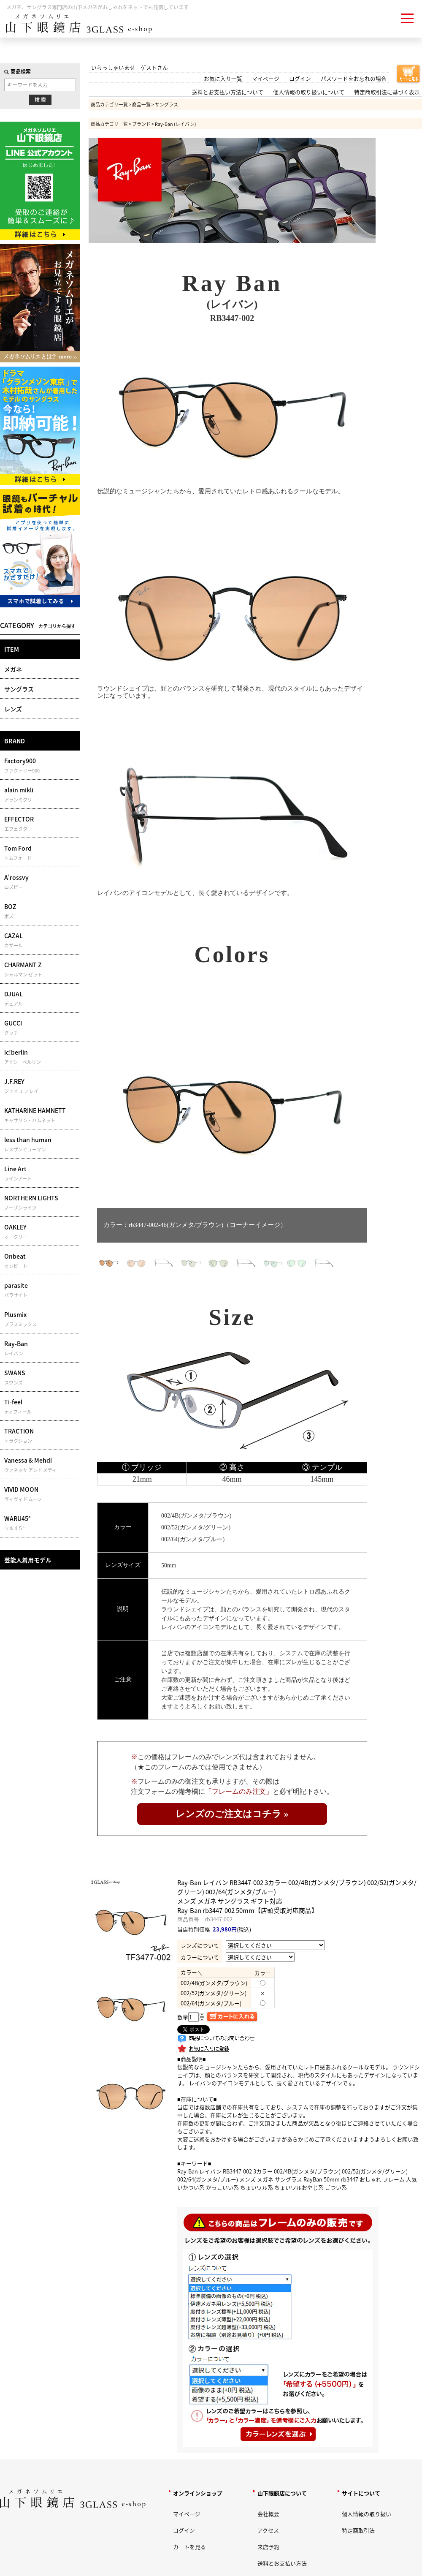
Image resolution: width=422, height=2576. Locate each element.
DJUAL (41, 998)
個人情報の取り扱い (366, 2514)
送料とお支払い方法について (227, 92)
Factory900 (41, 765)
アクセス (268, 2530)
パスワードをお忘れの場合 (354, 78)
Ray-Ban (41, 1348)
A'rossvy (41, 882)
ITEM (11, 649)
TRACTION (41, 1435)
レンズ (13, 709)
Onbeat (41, 1261)
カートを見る (189, 2547)
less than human (41, 1144)
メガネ (13, 669)
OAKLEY (41, 1231)
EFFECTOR (41, 823)
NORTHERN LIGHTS (41, 1202)
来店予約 (268, 2547)
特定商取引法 (358, 2530)
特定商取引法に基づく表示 (387, 92)
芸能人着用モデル (27, 1560)
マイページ (265, 78)
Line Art (41, 1173)
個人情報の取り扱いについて (308, 92)
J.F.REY (41, 1086)
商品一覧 (141, 104)
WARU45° (41, 1523)
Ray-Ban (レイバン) (175, 123)
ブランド (141, 123)
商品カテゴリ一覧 (109, 104)
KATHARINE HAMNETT (41, 1115)
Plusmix (41, 1319)
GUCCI (41, 1027)
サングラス (19, 689)
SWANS (41, 1377)
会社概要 (268, 2514)
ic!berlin (41, 1057)
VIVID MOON (41, 1494)
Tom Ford (41, 853)
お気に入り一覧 (223, 78)
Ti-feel (41, 1406)
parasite (41, 1290)
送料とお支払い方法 (282, 2563)
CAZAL (41, 940)
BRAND (14, 741)
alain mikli (41, 794)
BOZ (41, 911)
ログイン (300, 78)
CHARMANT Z (41, 969)
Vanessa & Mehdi (41, 1465)
